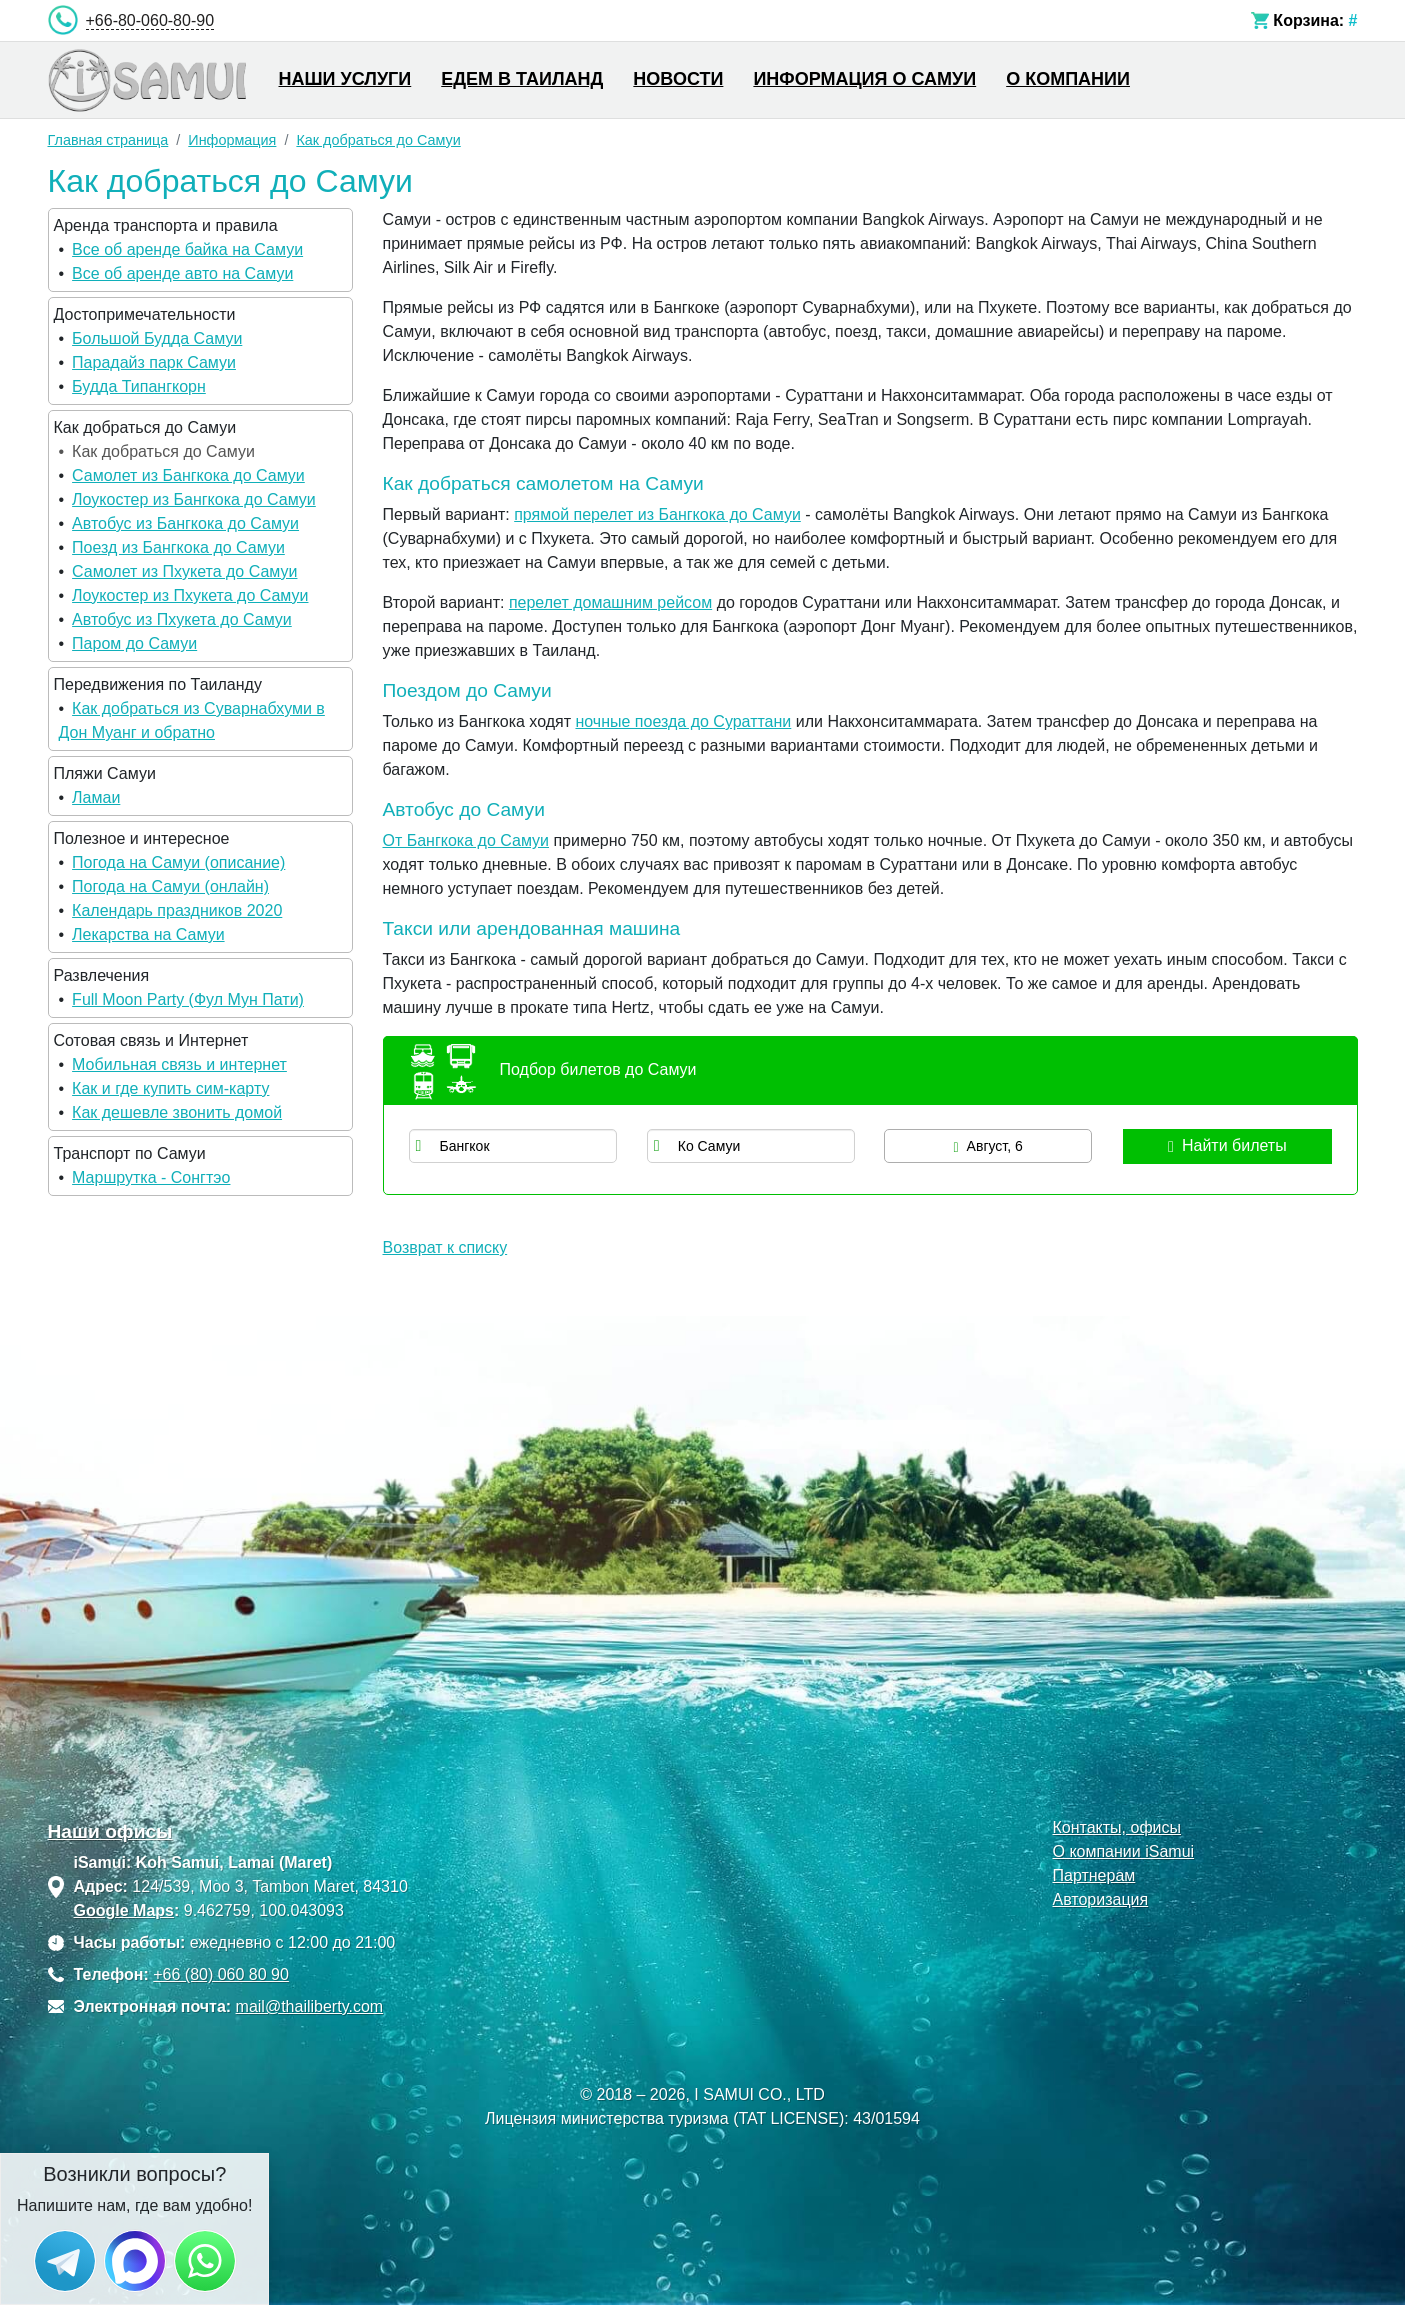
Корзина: (1308, 20)
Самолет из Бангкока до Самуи (188, 475)
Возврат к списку (445, 1247)
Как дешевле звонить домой (177, 1112)
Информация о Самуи (864, 79)
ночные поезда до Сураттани (683, 721)
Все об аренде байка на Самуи (187, 249)
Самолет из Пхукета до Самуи (184, 571)
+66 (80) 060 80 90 (221, 1974)
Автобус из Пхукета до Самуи (182, 619)
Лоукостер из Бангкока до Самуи (194, 499)
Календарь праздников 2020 (177, 910)
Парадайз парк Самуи (154, 362)
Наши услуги (345, 79)
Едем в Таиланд (522, 79)
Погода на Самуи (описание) (178, 862)
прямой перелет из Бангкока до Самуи (657, 514)
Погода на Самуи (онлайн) (170, 886)
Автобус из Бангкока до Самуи (185, 523)
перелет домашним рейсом (610, 602)
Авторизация (1100, 1899)
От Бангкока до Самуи (466, 840)
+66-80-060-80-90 (150, 20)
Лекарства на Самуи (148, 934)
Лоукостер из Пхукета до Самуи (190, 595)
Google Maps (124, 1910)
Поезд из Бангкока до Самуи (178, 547)
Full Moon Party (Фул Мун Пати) (188, 999)
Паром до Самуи (134, 643)
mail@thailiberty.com (310, 2006)
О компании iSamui (1123, 1851)
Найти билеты (1227, 1146)
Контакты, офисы (1116, 1827)
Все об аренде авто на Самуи (182, 273)
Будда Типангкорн (139, 386)
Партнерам (1093, 1875)
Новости (678, 79)
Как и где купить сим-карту (170, 1088)
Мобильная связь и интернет (179, 1064)
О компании (1068, 79)
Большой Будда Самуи (157, 338)
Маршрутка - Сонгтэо (151, 1177)
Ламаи (96, 797)
